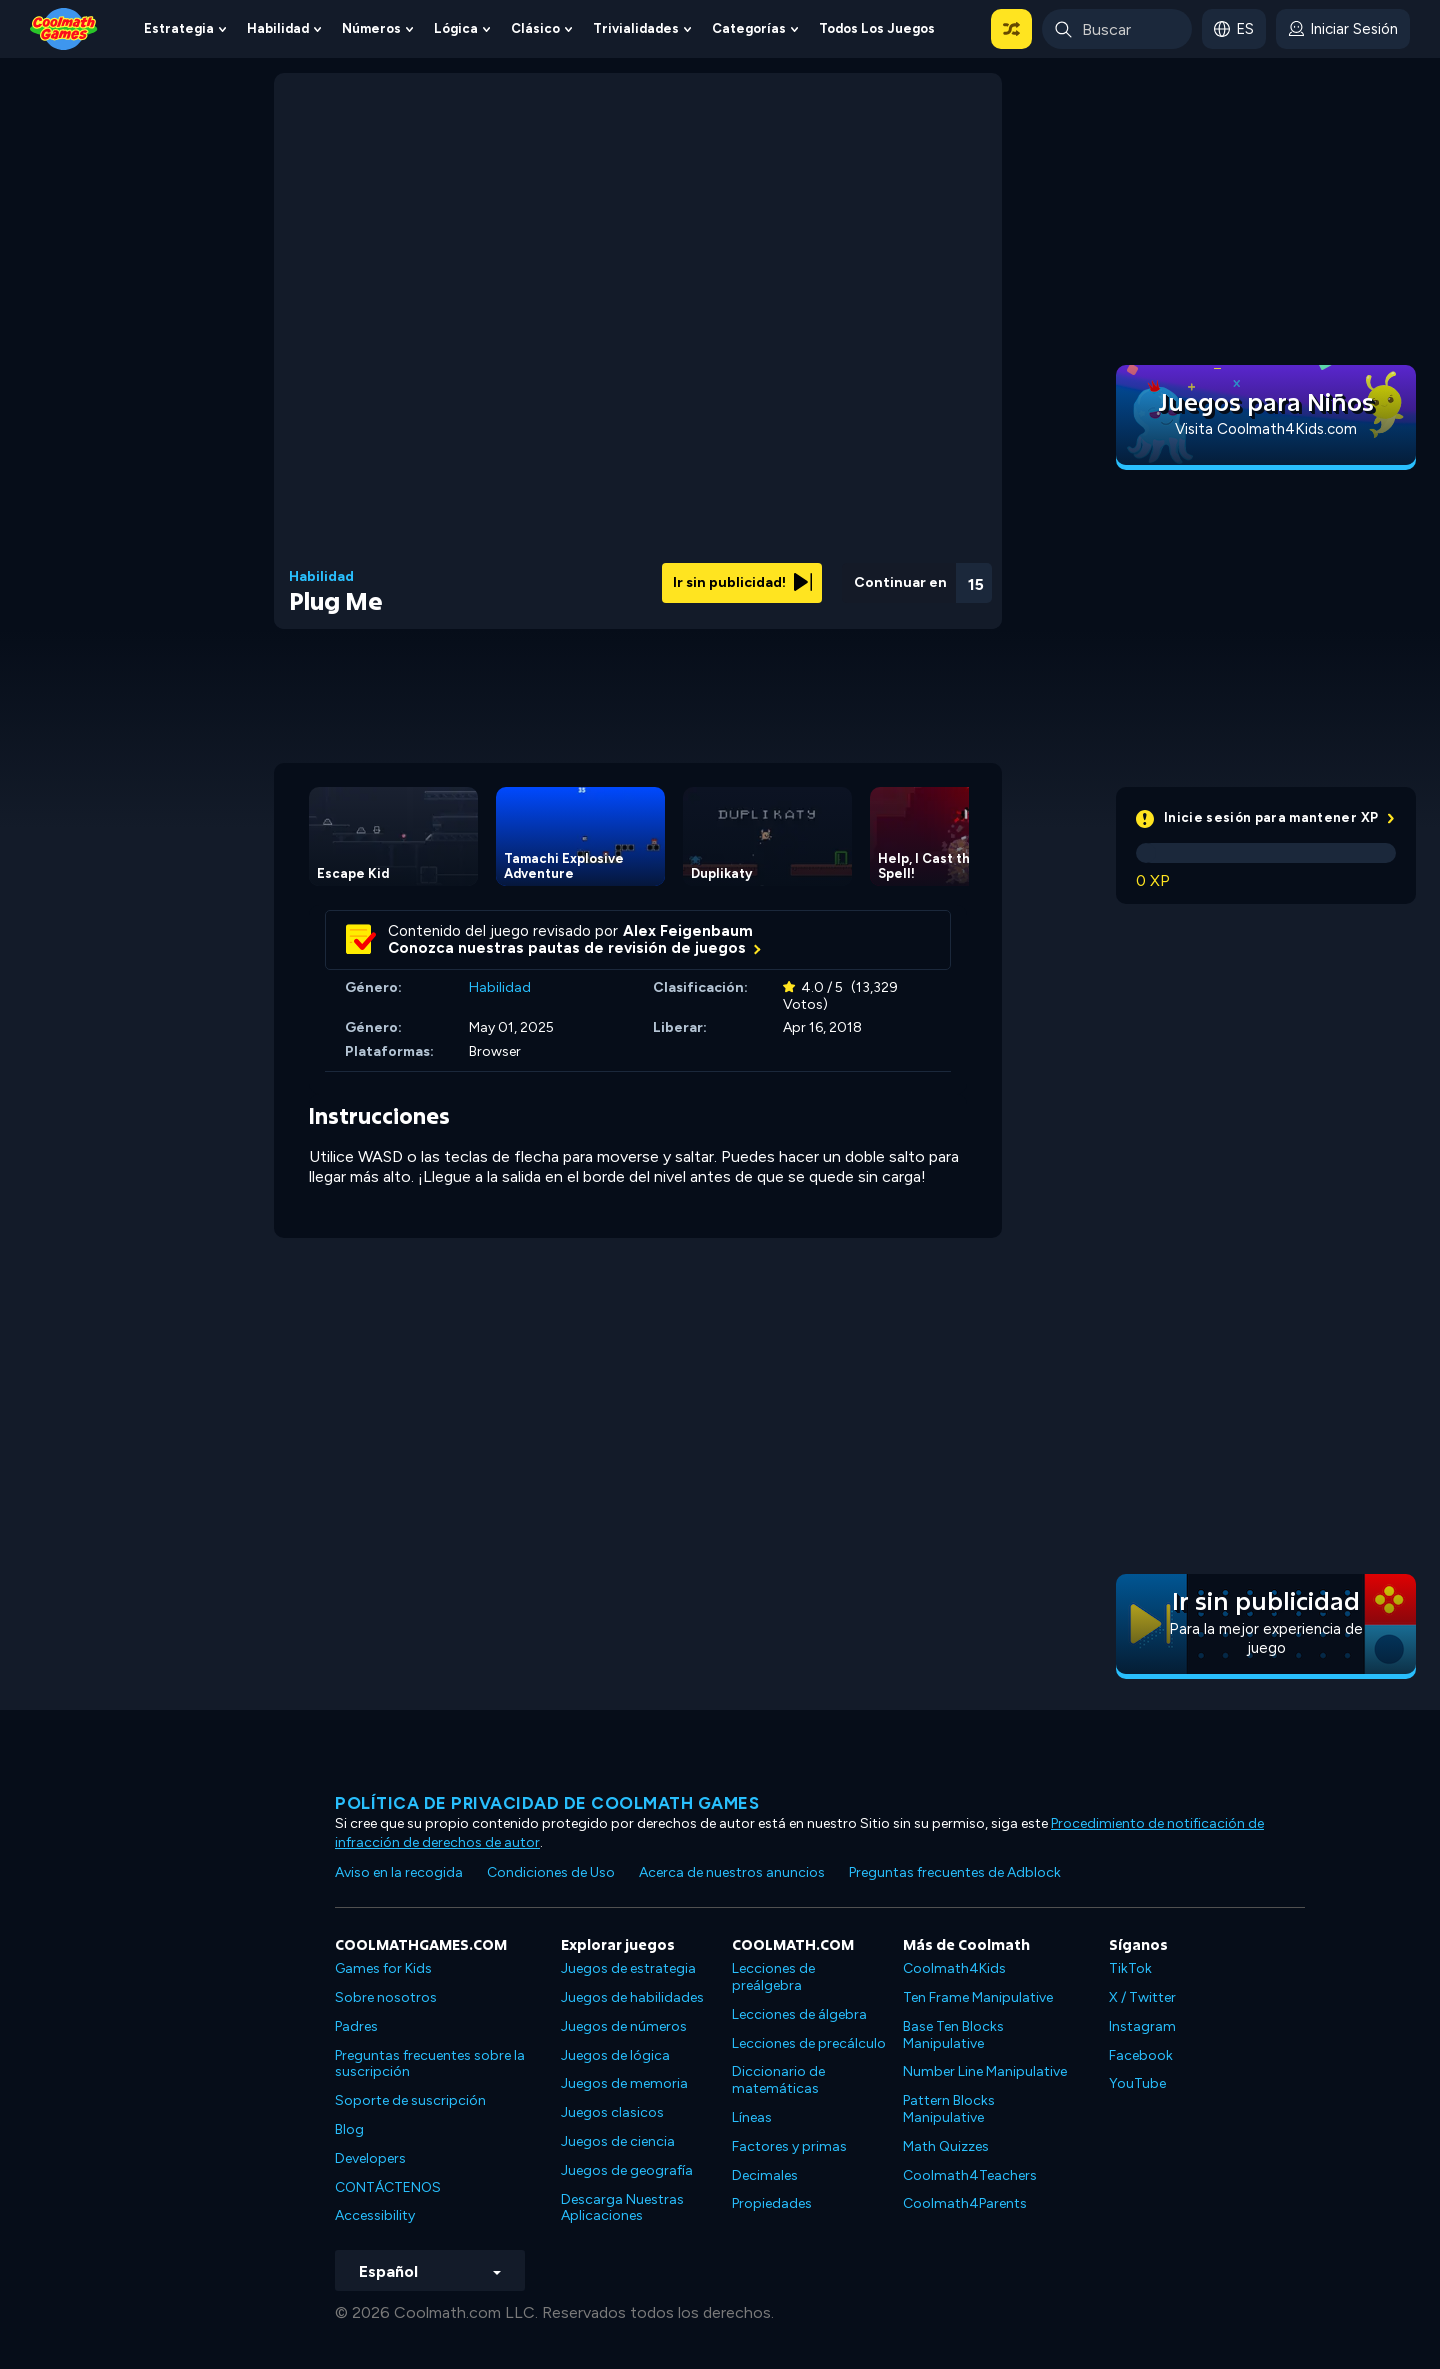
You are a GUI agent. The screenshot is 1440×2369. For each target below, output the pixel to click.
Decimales (765, 2175)
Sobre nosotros (386, 1997)
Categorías (749, 28)
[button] (1011, 29)
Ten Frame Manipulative (978, 1997)
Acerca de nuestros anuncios (732, 1872)
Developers (370, 2158)
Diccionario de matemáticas (778, 2080)
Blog (349, 2129)
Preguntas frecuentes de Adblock (955, 1872)
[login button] (1343, 29)
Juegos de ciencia (618, 2141)
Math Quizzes (946, 2146)
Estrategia (179, 28)
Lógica (456, 28)
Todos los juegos (877, 28)
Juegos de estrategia (628, 1968)
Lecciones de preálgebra (773, 1977)
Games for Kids (383, 1968)
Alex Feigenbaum (688, 931)
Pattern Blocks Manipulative (949, 2109)
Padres (356, 2026)
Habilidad (278, 28)
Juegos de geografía (627, 2170)
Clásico (535, 28)
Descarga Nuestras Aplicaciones (622, 2208)
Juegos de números (624, 2026)
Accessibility (375, 2215)
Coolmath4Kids (954, 1968)
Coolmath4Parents (965, 2203)
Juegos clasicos (612, 2112)
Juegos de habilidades (632, 1997)
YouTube (1137, 2083)
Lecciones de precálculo (809, 2043)
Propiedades (772, 2203)
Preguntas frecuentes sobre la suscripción (430, 2064)
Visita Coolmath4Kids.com (1266, 429)
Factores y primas (789, 2146)
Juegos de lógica (615, 2055)
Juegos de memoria (624, 2083)
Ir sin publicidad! (742, 582)
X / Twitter (1142, 1997)
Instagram (1142, 2026)
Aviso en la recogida (399, 1872)
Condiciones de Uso (551, 1872)
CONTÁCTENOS (388, 2187)
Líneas (752, 2117)
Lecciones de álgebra (799, 2014)
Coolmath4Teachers (970, 2175)
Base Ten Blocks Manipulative (953, 2035)
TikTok (1130, 1968)
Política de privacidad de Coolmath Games (547, 1803)
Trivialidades (636, 28)
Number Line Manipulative (985, 2071)
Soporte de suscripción (410, 2100)
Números (371, 28)
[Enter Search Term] (1117, 29)
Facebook (1141, 2055)
